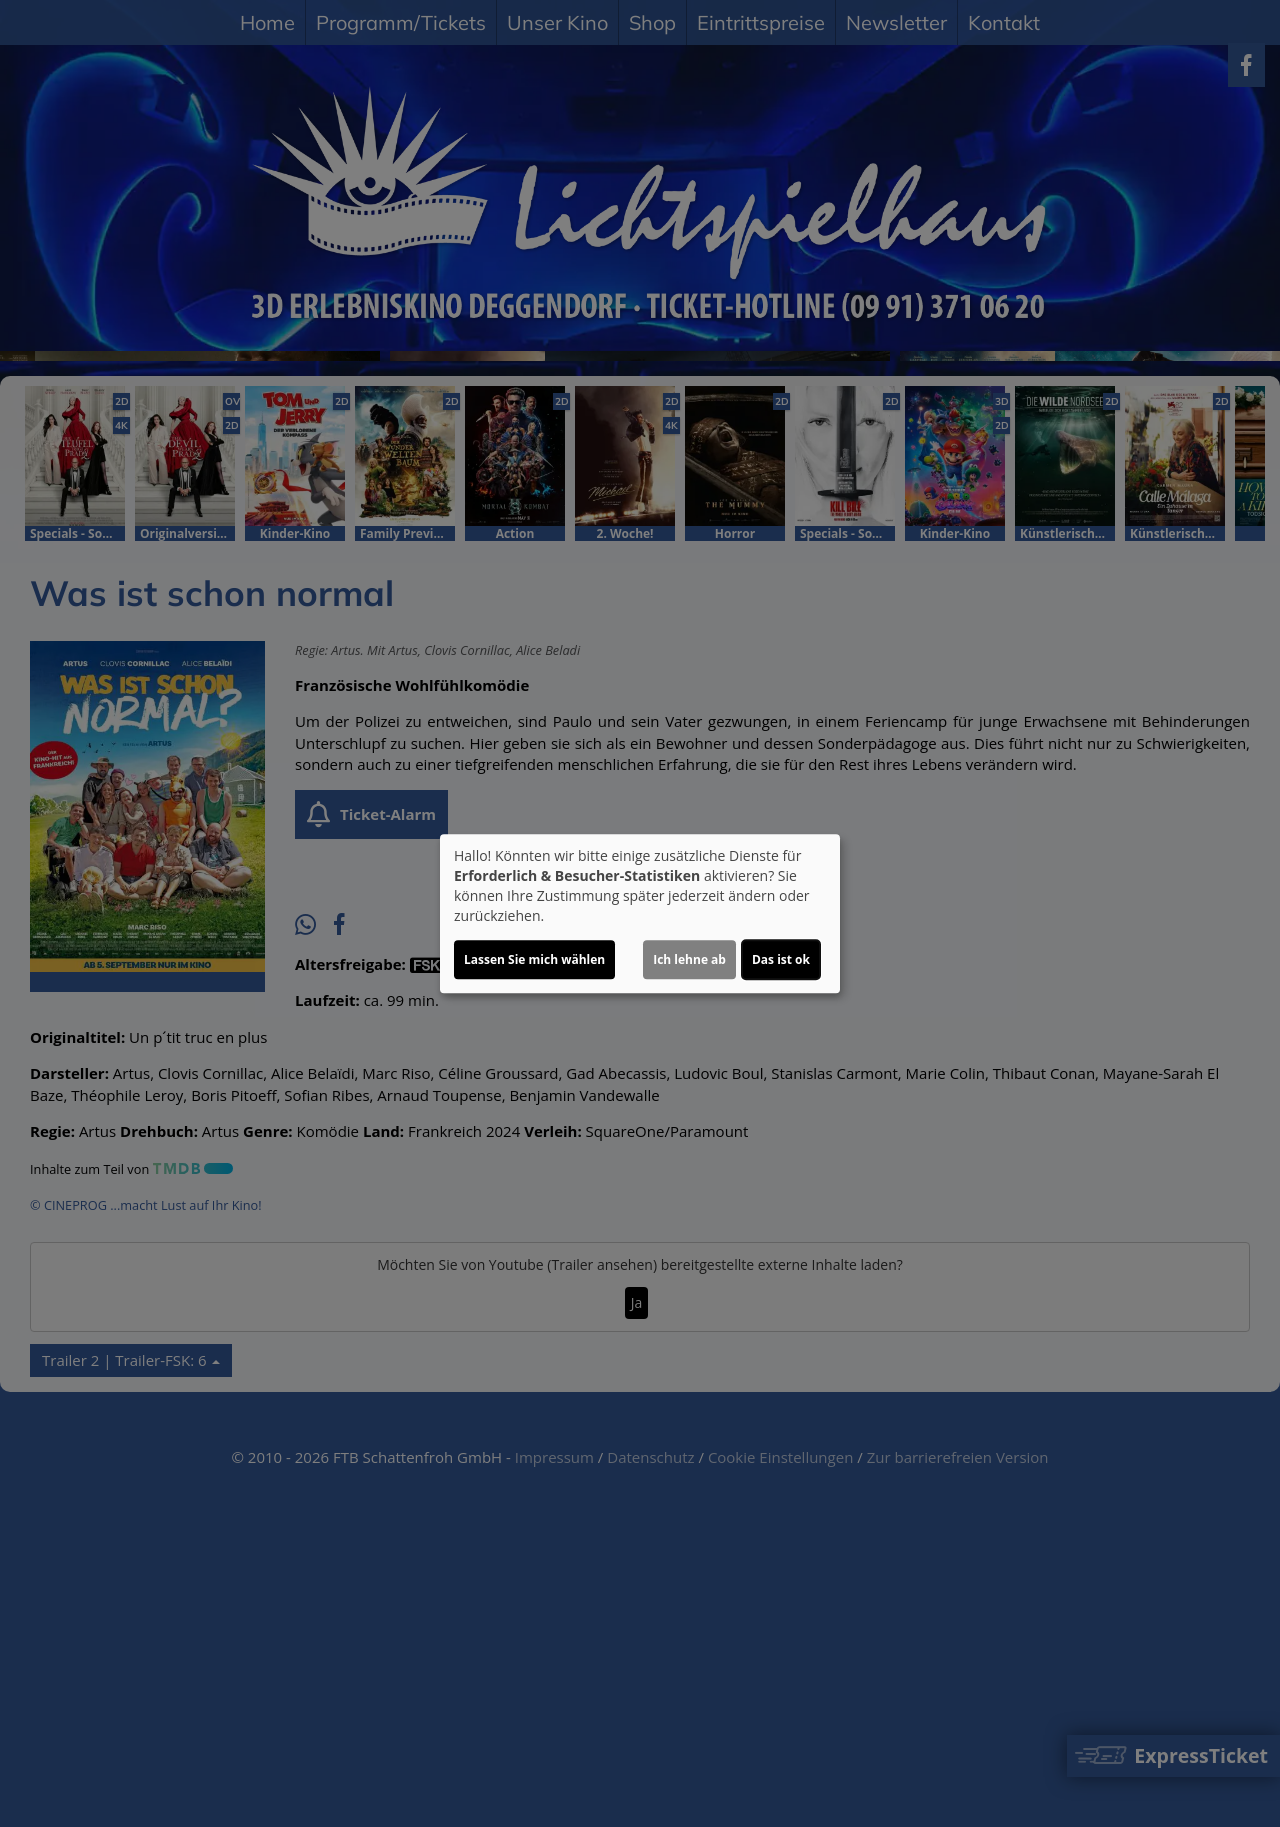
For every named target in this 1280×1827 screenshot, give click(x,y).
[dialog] (640, 914)
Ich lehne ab (689, 959)
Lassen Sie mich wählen (534, 959)
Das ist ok (781, 959)
